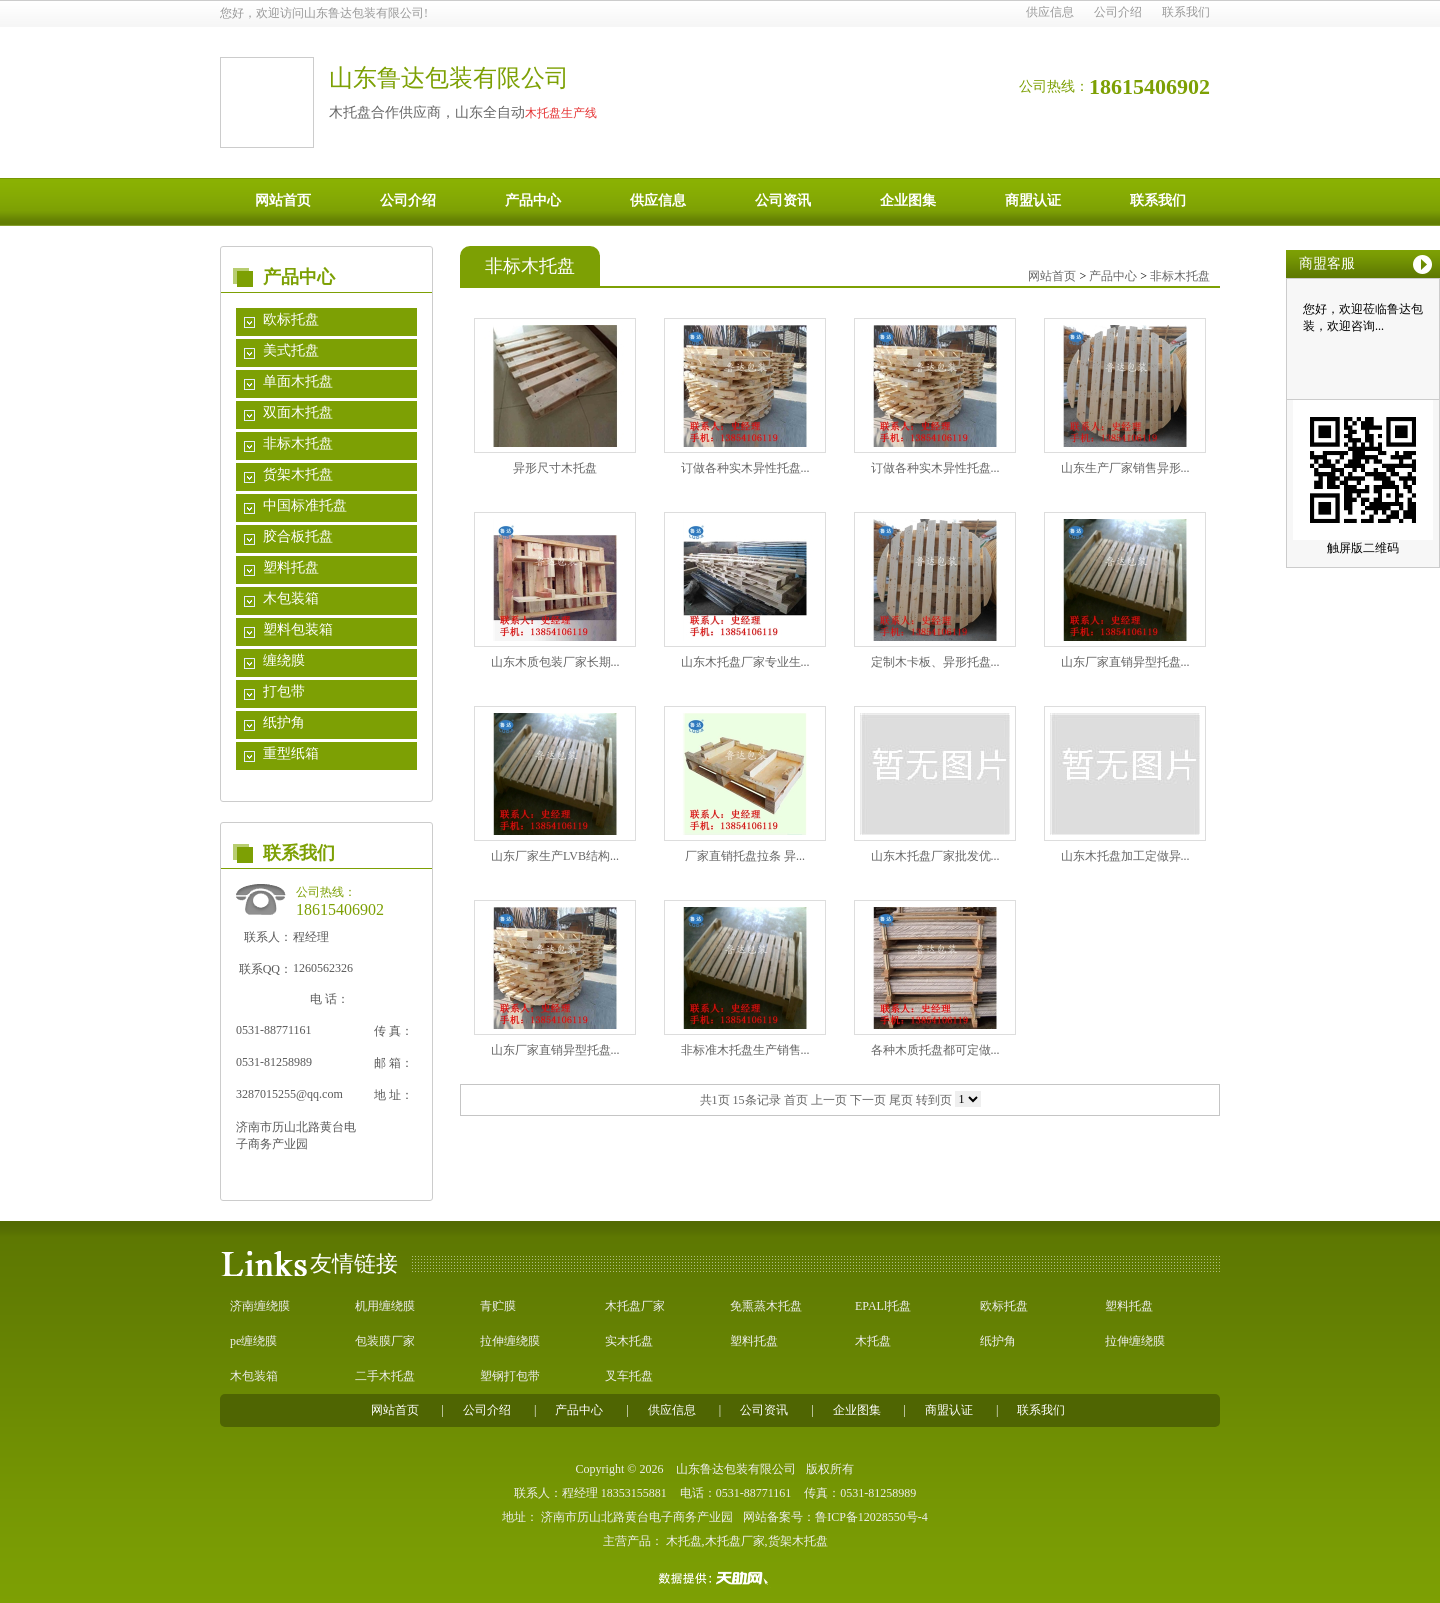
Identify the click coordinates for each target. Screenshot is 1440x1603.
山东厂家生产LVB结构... (555, 856)
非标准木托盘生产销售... (745, 1050)
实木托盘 (629, 1341)
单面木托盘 (298, 381)
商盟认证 (1033, 200)
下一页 (868, 1100)
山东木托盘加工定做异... (1125, 856)
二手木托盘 (385, 1376)
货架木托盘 (298, 474)
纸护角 (284, 722)
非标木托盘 (298, 443)
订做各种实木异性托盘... (745, 468)
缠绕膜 (284, 660)
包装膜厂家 (385, 1341)
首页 (796, 1100)
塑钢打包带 (510, 1376)
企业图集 (908, 200)
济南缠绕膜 (260, 1306)
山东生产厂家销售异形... (1125, 468)
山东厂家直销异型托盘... (1125, 662)
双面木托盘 (298, 412)
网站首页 (283, 200)
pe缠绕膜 (253, 1341)
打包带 (284, 691)
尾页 (901, 1100)
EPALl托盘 (883, 1306)
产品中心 (533, 200)
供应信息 (1050, 12)
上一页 (829, 1100)
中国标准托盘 (305, 505)
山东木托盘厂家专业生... (745, 662)
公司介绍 (1118, 12)
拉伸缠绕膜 (510, 1341)
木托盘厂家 (635, 1306)
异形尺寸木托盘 (555, 468)
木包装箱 (291, 598)
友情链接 (354, 1263)
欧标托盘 (291, 319)
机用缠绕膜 (385, 1306)
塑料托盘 (291, 567)
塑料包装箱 (298, 629)
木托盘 (873, 1341)
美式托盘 (291, 350)
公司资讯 (783, 200)
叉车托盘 (629, 1376)
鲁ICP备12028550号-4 (871, 1517)
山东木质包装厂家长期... (555, 662)
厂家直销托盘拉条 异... (745, 856)
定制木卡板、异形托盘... (935, 662)
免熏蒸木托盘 (766, 1306)
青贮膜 (498, 1306)
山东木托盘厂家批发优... (935, 856)
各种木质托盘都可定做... (935, 1050)
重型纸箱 (291, 753)
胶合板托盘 (298, 536)
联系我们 (1186, 12)
